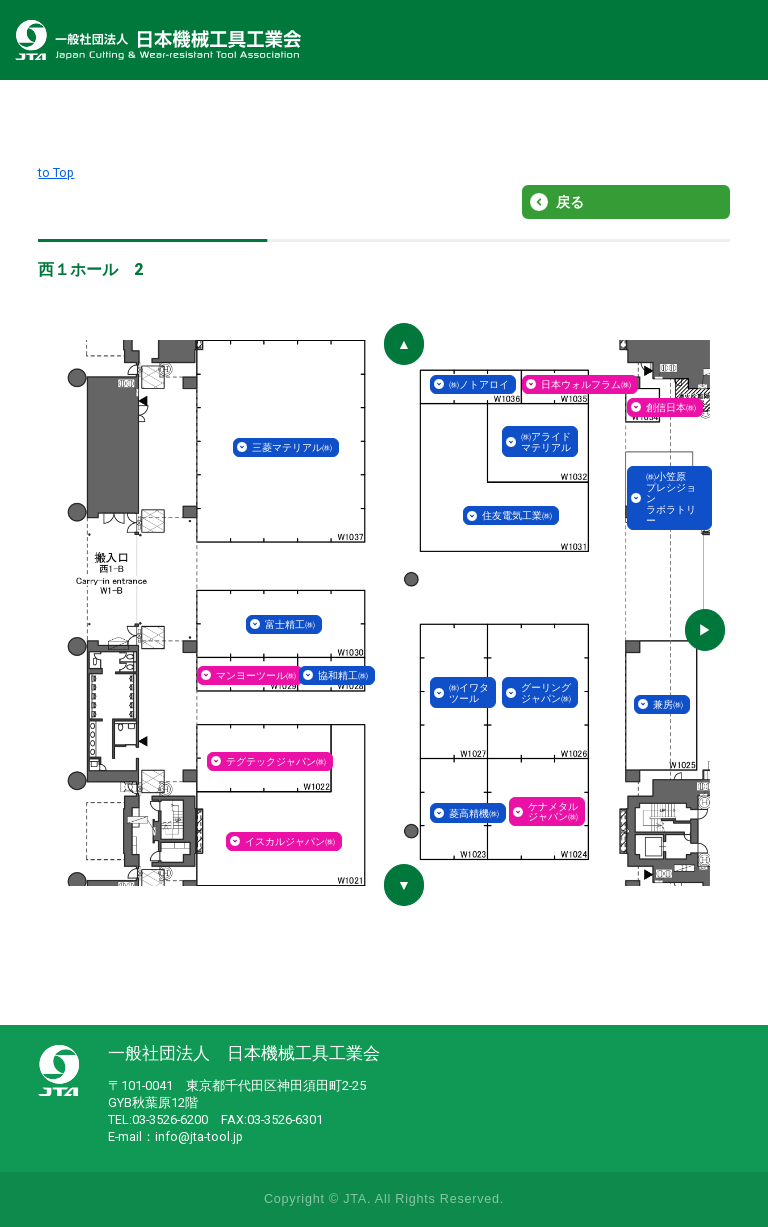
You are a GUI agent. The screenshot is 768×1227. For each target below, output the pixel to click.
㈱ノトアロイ (479, 384)
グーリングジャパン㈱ (546, 693)
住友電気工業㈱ (517, 515)
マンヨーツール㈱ (256, 675)
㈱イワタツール (469, 693)
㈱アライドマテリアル (546, 442)
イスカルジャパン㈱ (290, 841)
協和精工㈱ (343, 675)
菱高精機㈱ (474, 813)
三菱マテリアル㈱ (292, 447)
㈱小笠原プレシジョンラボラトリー (671, 498)
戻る (570, 202)
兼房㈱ (668, 704)
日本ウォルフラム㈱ (586, 384)
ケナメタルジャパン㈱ (553, 811)
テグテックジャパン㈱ (276, 761)
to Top (56, 172)
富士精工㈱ (290, 624)
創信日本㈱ (671, 407)
